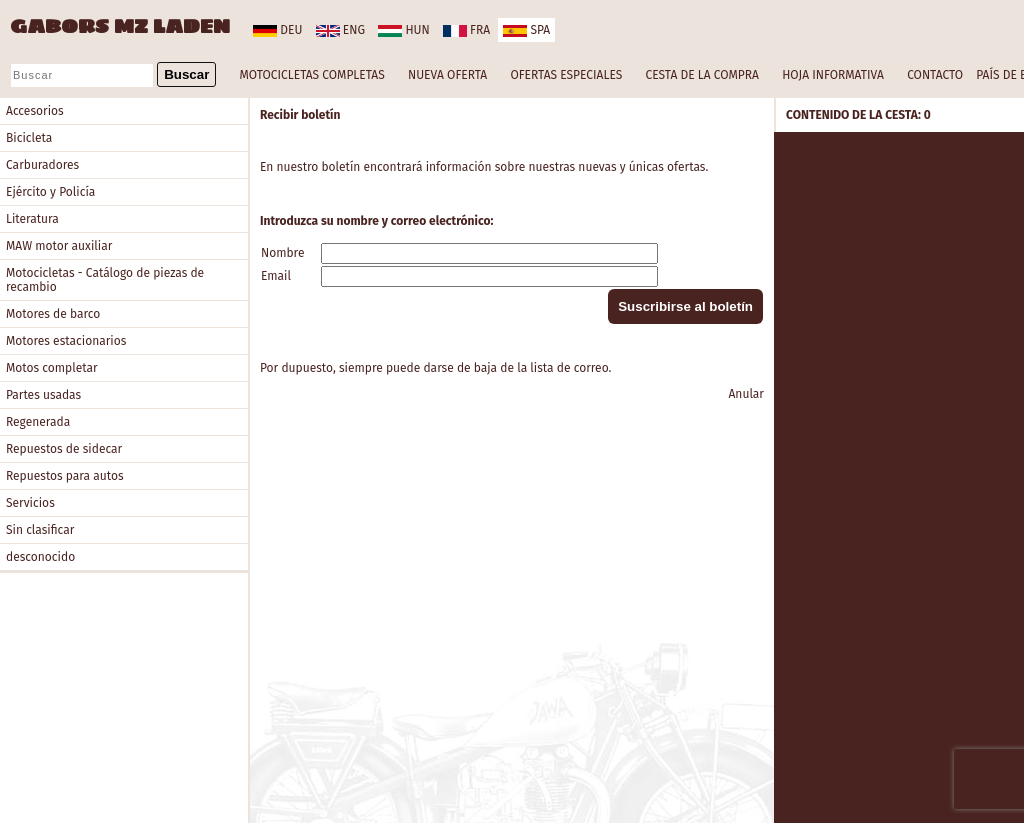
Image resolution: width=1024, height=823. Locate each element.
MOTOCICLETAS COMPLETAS (312, 75)
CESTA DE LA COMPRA (701, 75)
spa (526, 30)
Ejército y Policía (50, 192)
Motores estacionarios (66, 341)
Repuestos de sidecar (64, 449)
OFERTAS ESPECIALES (566, 75)
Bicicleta (29, 138)
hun (403, 30)
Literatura (32, 219)
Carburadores (42, 165)
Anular (746, 394)
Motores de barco (53, 314)
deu (277, 30)
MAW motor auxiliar (59, 246)
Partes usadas (43, 395)
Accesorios (35, 111)
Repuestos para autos (65, 476)
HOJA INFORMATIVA (833, 75)
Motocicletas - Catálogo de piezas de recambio (105, 280)
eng (340, 30)
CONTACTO (935, 75)
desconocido (40, 557)
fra (466, 30)
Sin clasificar (40, 530)
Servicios (30, 503)
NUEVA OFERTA (447, 75)
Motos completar (52, 368)
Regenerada (38, 422)
